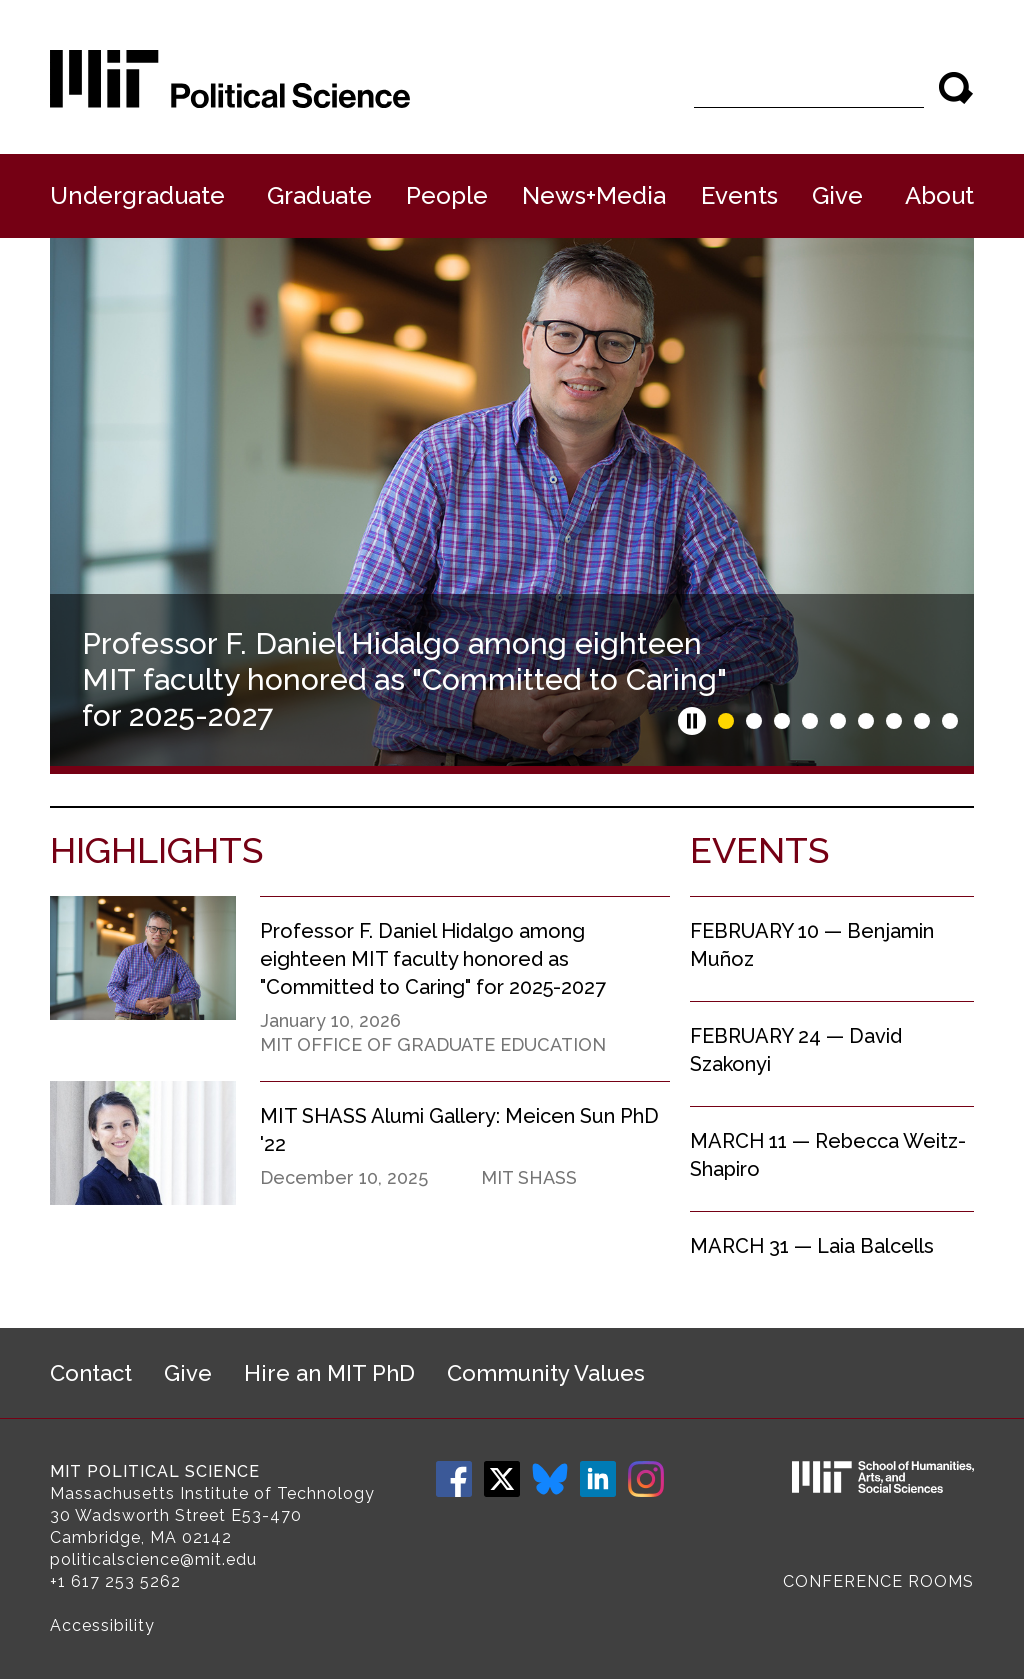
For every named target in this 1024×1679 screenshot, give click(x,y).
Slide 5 (838, 721)
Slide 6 (866, 721)
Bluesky (550, 1479)
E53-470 (266, 1515)
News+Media (594, 195)
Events (739, 195)
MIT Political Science (155, 1471)
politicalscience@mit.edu (153, 1559)
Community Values (546, 1373)
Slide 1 (726, 721)
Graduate (319, 195)
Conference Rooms (878, 1581)
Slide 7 (894, 721)
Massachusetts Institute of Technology (212, 1493)
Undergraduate (137, 195)
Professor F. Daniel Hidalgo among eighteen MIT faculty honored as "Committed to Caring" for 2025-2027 (404, 679)
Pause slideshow (692, 721)
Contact (91, 1373)
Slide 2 (754, 721)
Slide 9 (950, 721)
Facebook (454, 1479)
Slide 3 (782, 721)
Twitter (502, 1479)
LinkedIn (598, 1479)
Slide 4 (810, 721)
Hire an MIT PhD (329, 1373)
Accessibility (102, 1625)
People (447, 195)
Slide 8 (922, 721)
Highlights (156, 850)
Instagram (646, 1479)
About (939, 195)
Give (837, 195)
